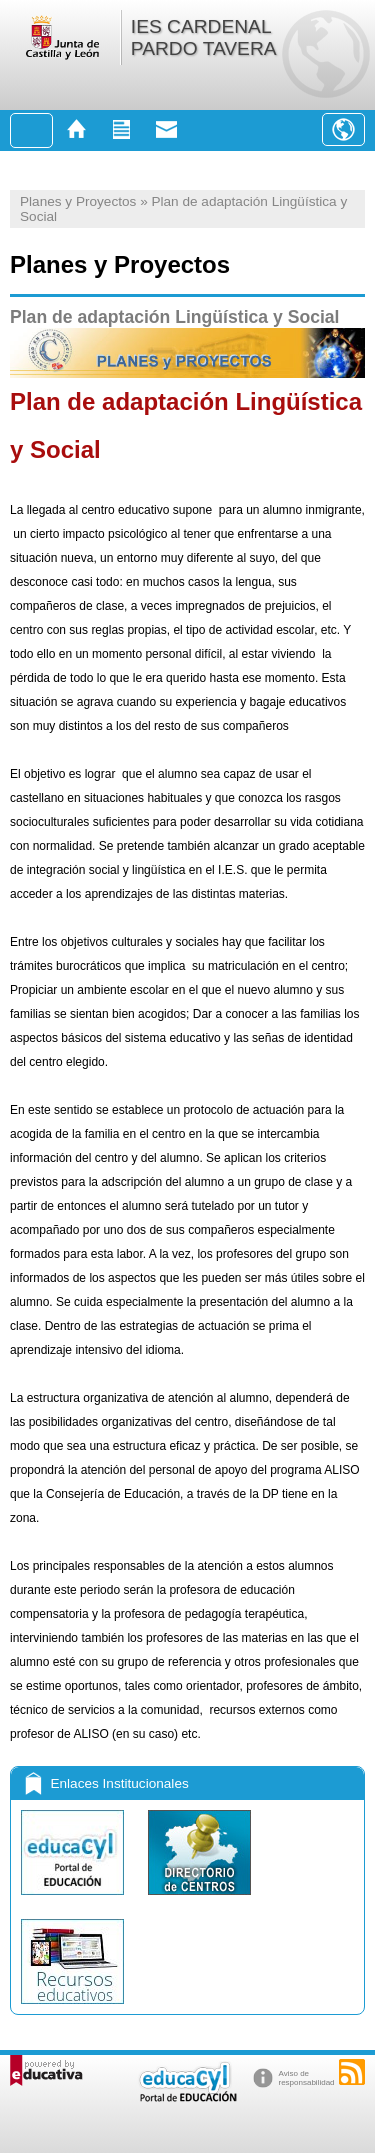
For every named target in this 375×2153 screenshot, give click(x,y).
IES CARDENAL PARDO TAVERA (204, 37)
